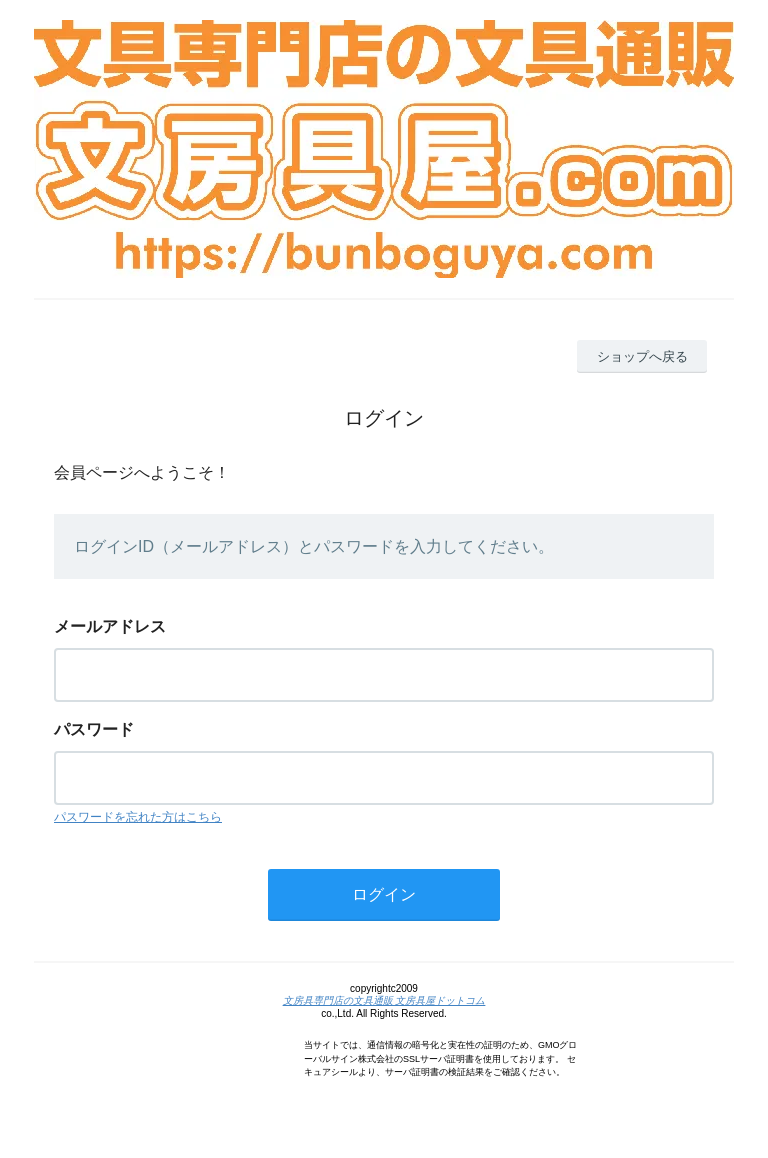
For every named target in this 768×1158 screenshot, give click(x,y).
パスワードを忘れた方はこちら (138, 817)
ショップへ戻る (642, 356)
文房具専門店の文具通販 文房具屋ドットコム (384, 1000)
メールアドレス (110, 626)
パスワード (94, 729)
